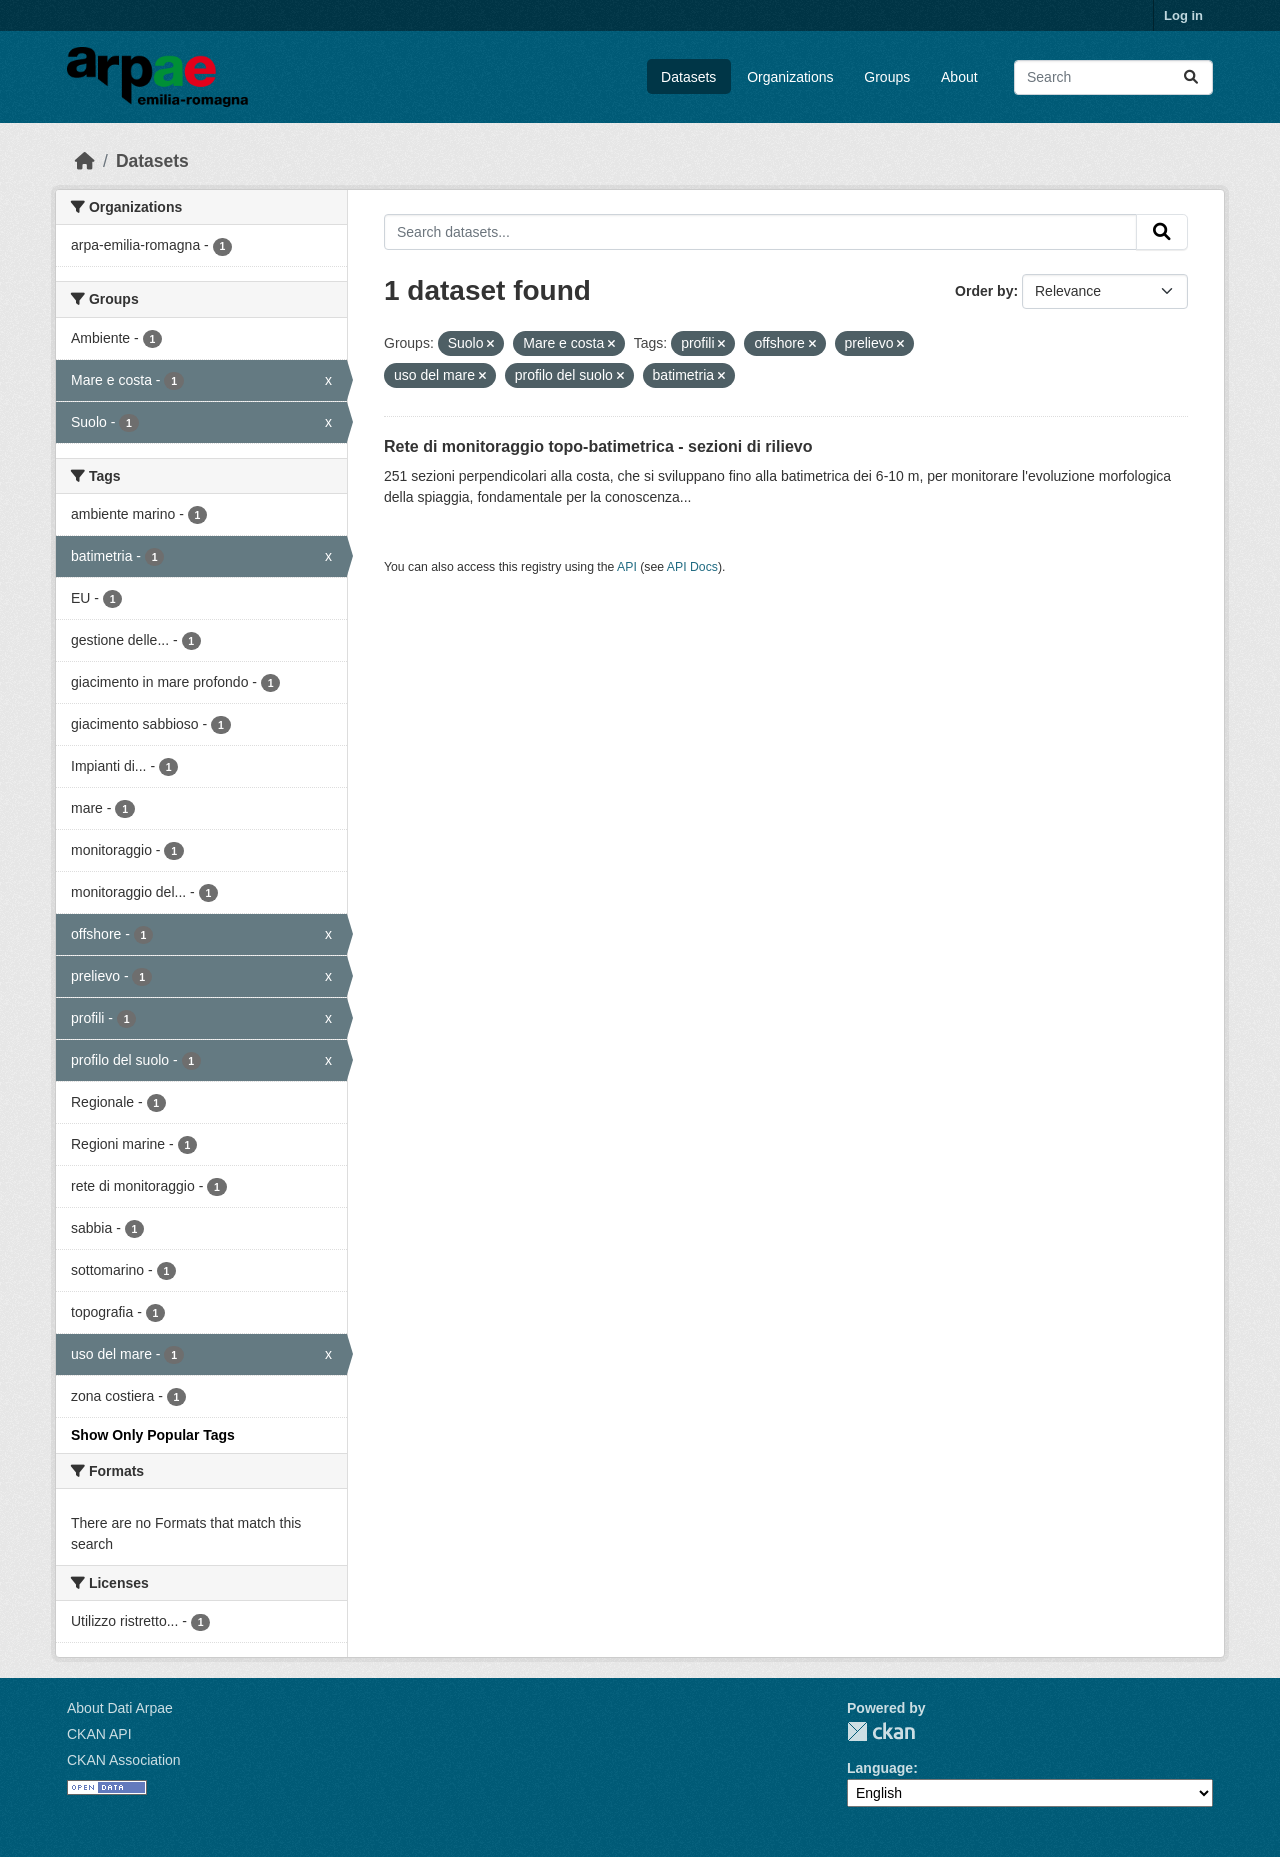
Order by (984, 291)
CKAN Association (124, 1760)
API (627, 567)
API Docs (692, 567)
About (959, 77)
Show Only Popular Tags (153, 1435)
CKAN (881, 1731)
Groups (887, 77)
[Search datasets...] (1113, 77)
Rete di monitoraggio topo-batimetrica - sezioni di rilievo (598, 446)
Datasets (688, 77)
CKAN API (99, 1734)
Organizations (790, 77)
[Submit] (1191, 77)
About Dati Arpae (120, 1708)
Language (880, 1768)
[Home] (85, 161)
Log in (1183, 15)
